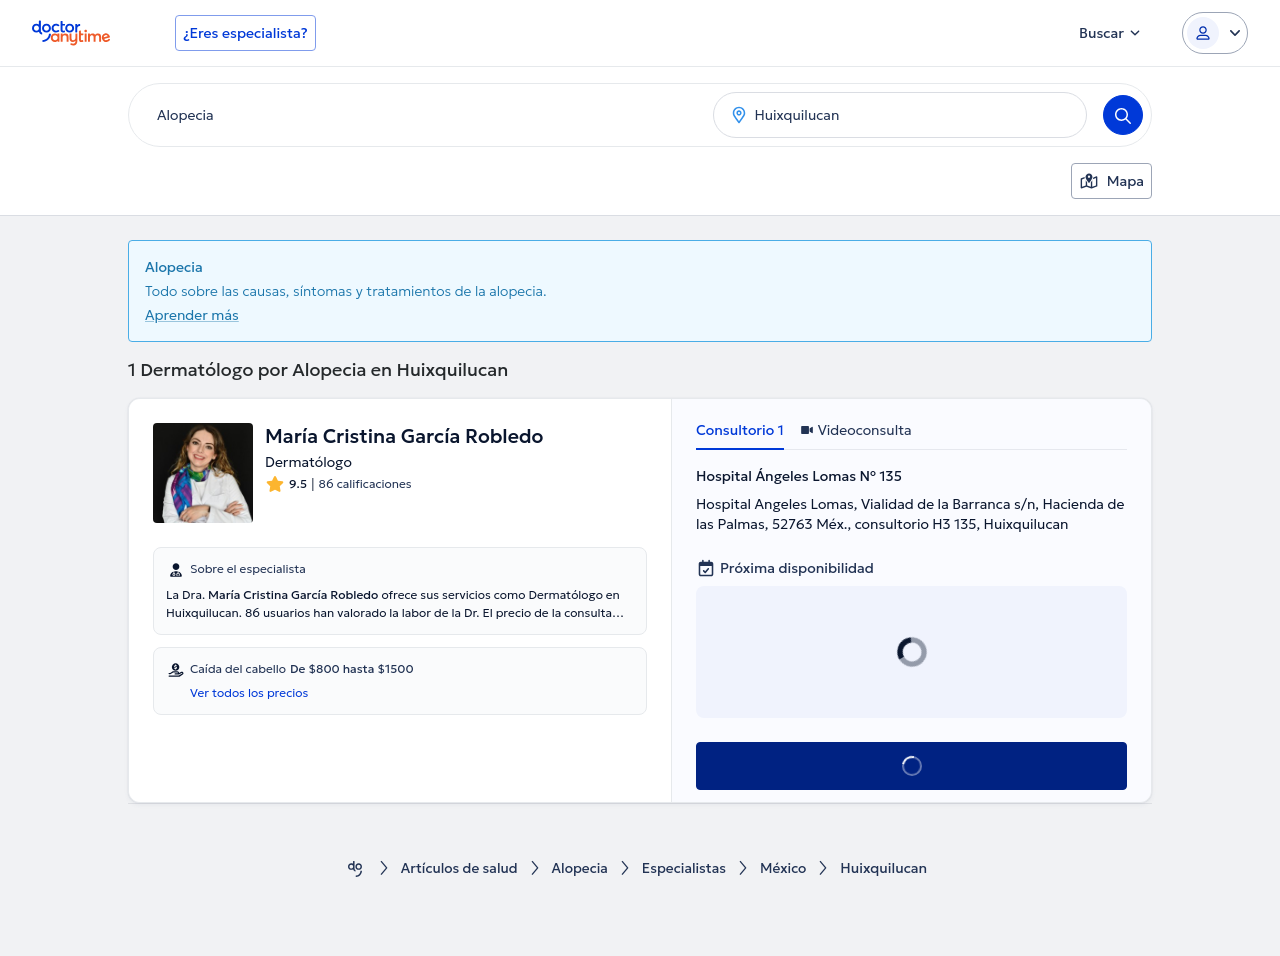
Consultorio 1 (740, 430)
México (786, 868)
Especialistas (685, 868)
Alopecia (580, 868)
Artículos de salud (457, 868)
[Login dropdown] (1215, 33)
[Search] (1123, 115)
